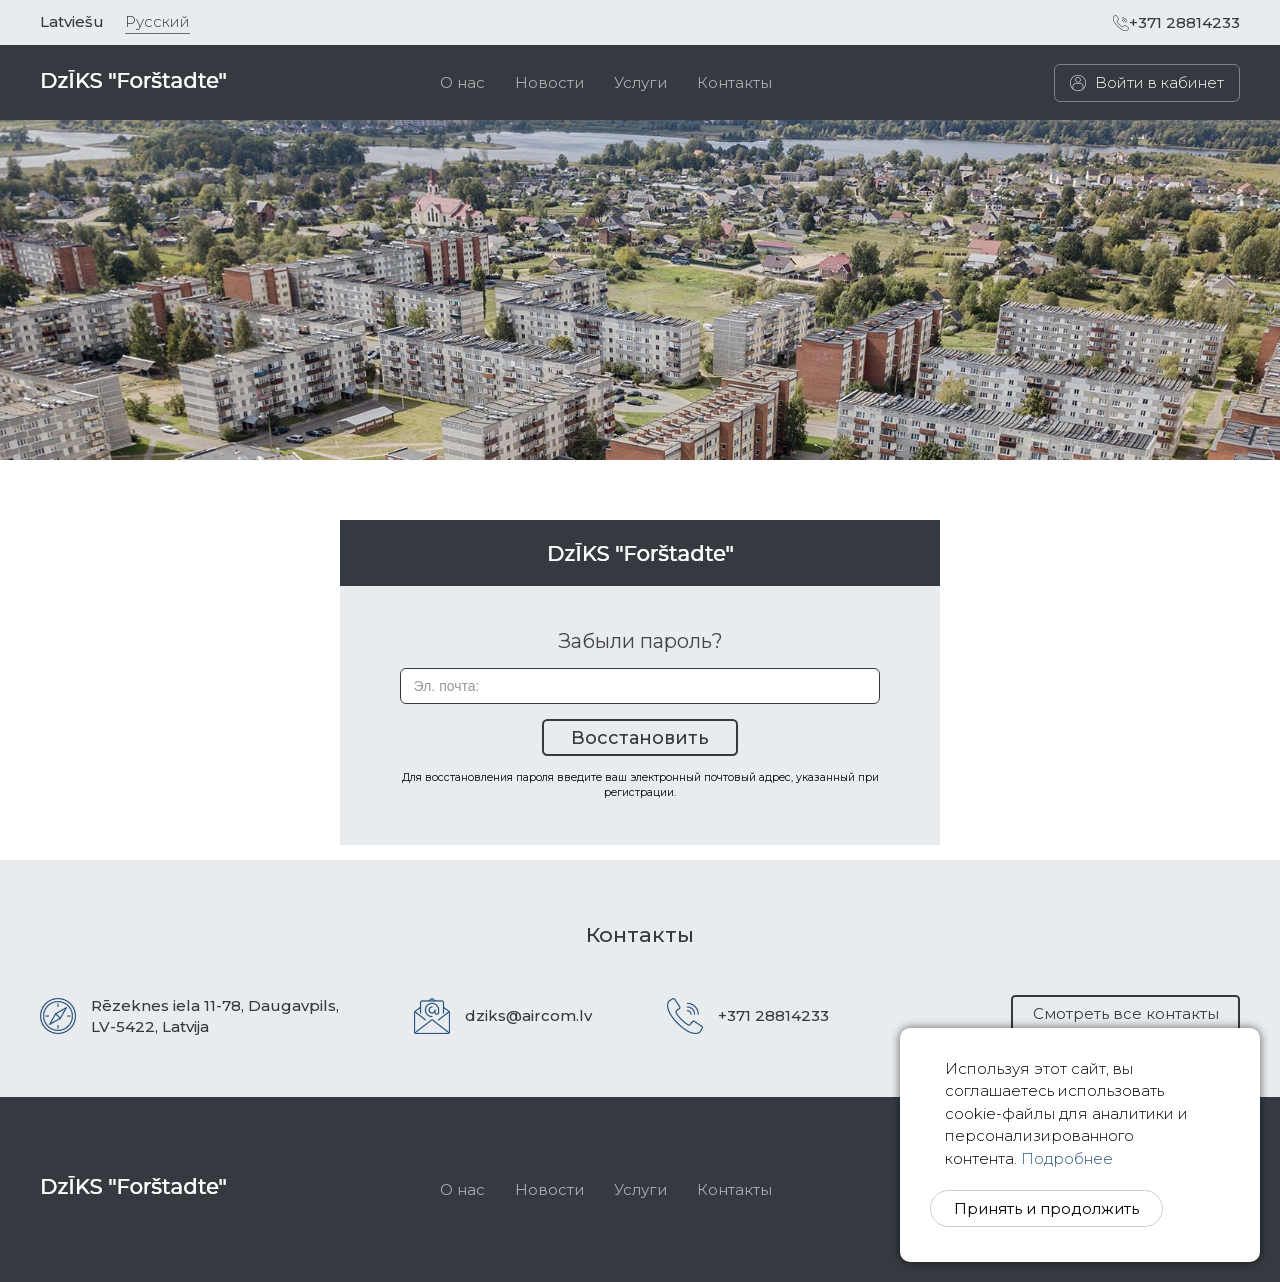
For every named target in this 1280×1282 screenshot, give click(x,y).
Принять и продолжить (1046, 1208)
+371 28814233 (1176, 22)
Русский (157, 21)
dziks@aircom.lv (528, 1015)
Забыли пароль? (640, 641)
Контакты (734, 82)
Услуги (640, 82)
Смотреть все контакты (1126, 1013)
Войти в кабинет (1147, 82)
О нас (462, 82)
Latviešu (72, 21)
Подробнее (1067, 1158)
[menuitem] (462, 82)
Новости (549, 82)
